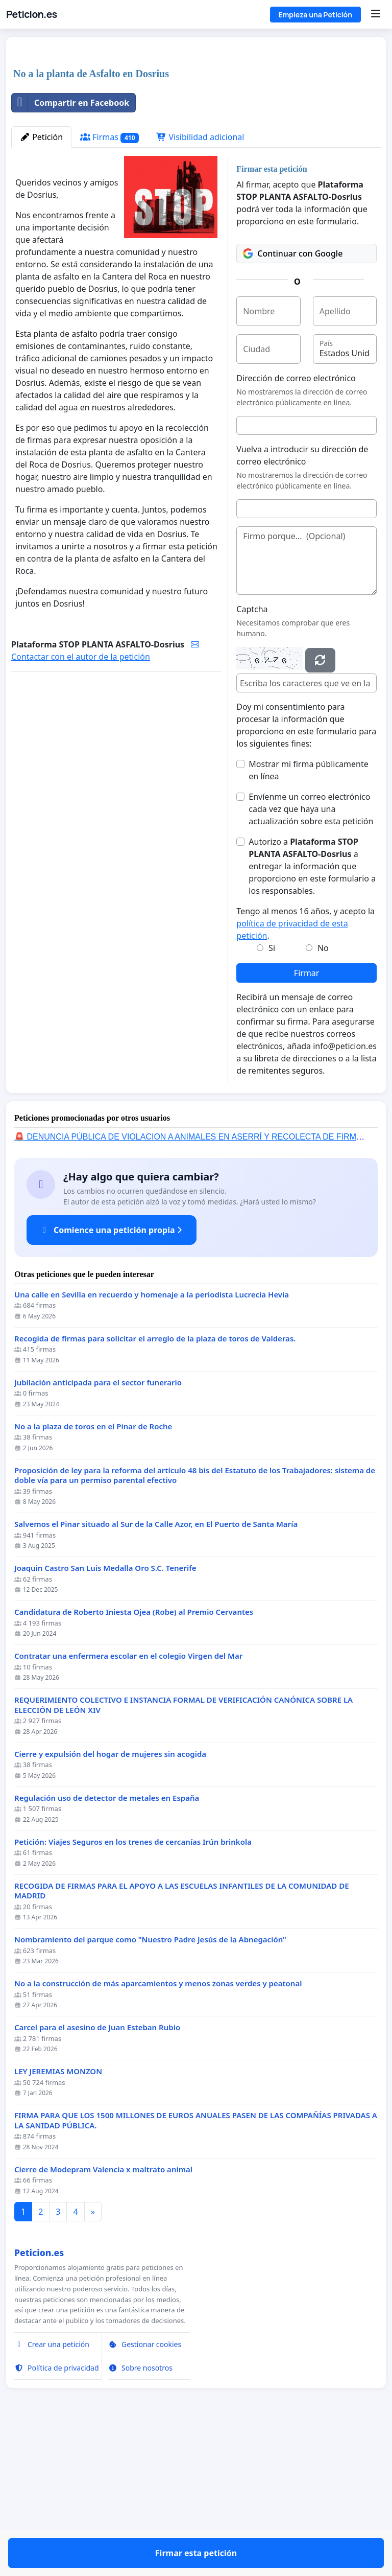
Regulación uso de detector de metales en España (106, 1941)
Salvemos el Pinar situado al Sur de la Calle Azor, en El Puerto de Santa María (156, 1667)
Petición (41, 280)
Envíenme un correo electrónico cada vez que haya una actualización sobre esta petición (311, 952)
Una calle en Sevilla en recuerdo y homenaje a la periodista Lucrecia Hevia (151, 1438)
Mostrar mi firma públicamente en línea (308, 913)
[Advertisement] (196, 124)
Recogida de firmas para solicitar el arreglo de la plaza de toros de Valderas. (155, 1482)
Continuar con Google (292, 396)
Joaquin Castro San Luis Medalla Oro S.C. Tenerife (105, 1711)
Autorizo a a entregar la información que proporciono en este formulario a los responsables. (312, 1009)
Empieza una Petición (315, 14)
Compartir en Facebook (70, 246)
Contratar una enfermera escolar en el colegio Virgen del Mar (128, 1799)
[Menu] (375, 14)
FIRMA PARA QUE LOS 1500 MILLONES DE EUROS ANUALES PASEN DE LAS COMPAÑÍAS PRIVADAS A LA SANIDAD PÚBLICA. (195, 2263)
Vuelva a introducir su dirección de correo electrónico (302, 598)
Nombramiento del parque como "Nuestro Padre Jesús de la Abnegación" (150, 2082)
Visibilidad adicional (200, 280)
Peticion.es (31, 14)
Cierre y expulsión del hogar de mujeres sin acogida (110, 1897)
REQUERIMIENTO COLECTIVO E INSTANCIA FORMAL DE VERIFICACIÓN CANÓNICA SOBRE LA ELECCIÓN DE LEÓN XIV (183, 1848)
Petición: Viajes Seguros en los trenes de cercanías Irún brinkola (133, 1985)
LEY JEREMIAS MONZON (58, 2214)
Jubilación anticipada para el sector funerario (98, 1525)
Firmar (307, 1116)
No (323, 1091)
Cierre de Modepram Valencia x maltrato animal (103, 2312)
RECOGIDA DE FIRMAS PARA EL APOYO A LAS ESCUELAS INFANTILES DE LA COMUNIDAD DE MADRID (181, 2034)
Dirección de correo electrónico (295, 521)
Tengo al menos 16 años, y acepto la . (305, 1066)
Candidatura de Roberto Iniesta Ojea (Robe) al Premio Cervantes (133, 1755)
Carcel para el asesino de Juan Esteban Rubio (97, 2170)
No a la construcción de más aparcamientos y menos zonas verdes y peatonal (158, 2126)
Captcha (251, 752)
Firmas (109, 280)
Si (271, 1091)
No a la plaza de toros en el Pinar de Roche (93, 1569)
